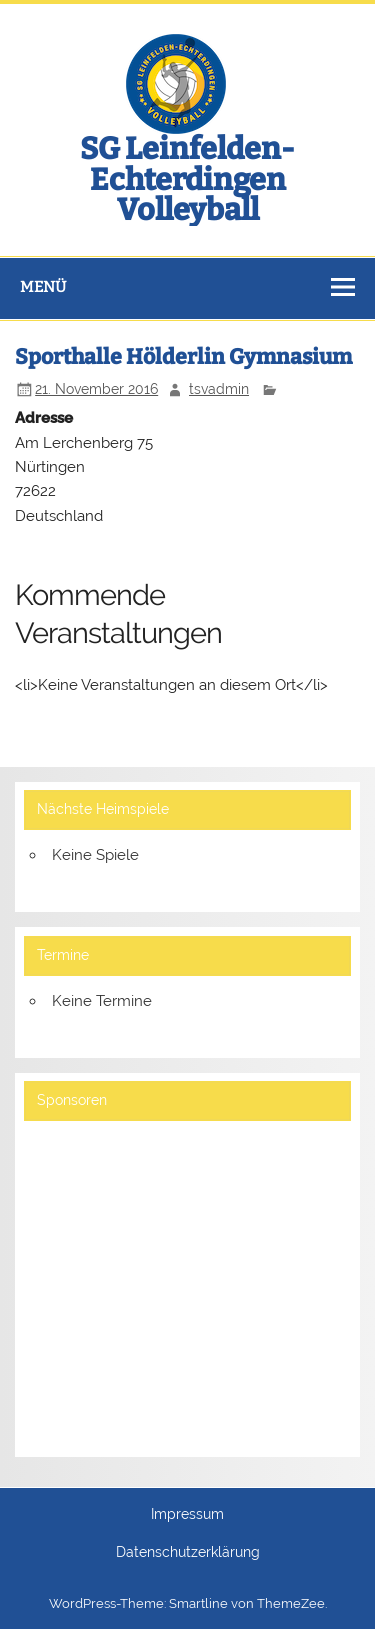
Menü (43, 287)
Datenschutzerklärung (188, 1553)
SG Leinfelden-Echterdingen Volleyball (187, 179)
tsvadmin (219, 389)
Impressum (187, 1515)
